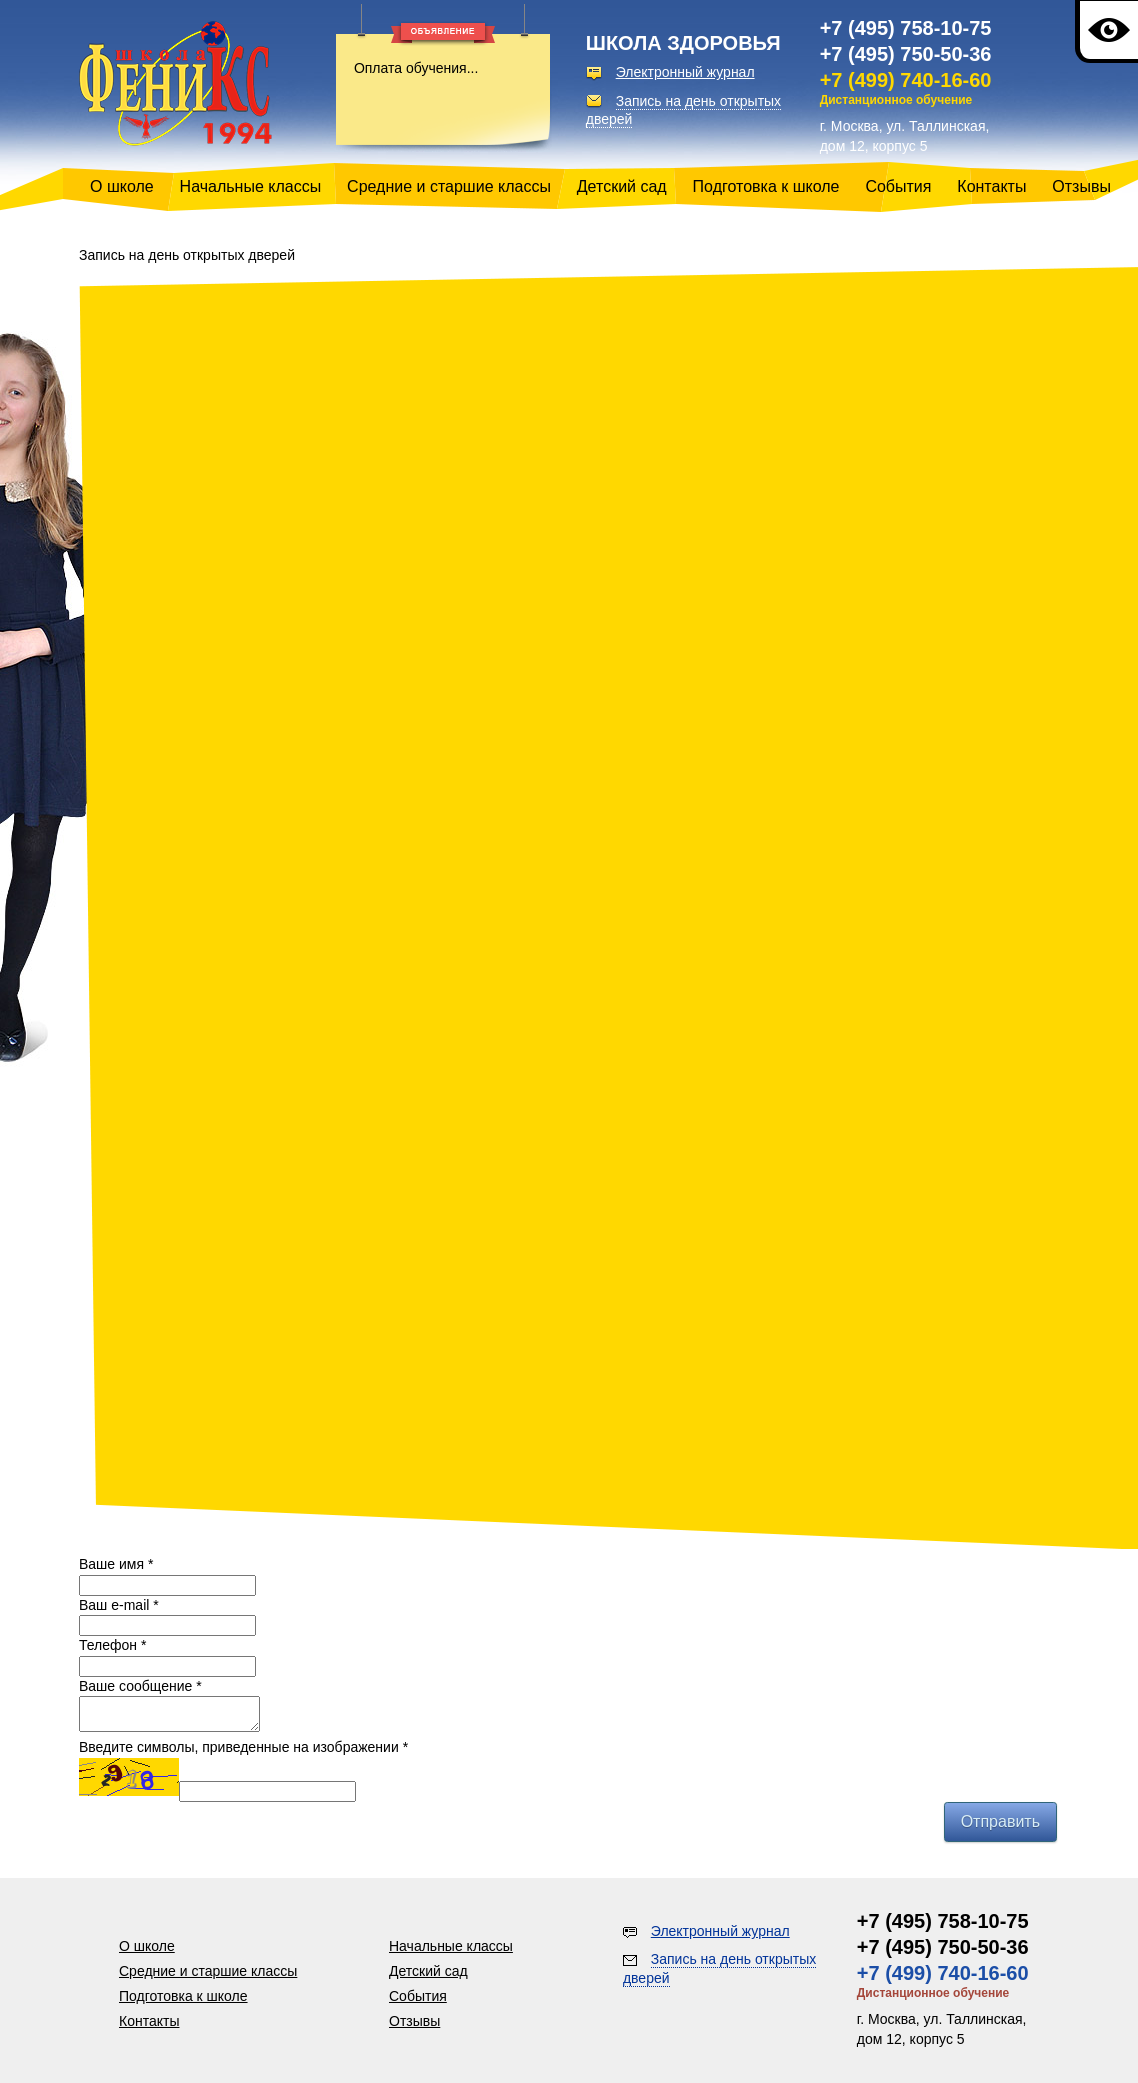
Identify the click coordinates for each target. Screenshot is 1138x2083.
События (898, 186)
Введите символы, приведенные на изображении (243, 1753)
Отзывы (1081, 186)
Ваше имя (116, 1564)
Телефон (112, 1645)
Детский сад (622, 186)
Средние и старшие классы (449, 186)
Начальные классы (251, 186)
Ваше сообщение (140, 1686)
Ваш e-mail (119, 1605)
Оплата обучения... (416, 68)
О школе (122, 186)
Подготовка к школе (766, 186)
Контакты (991, 186)
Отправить (1000, 1827)
